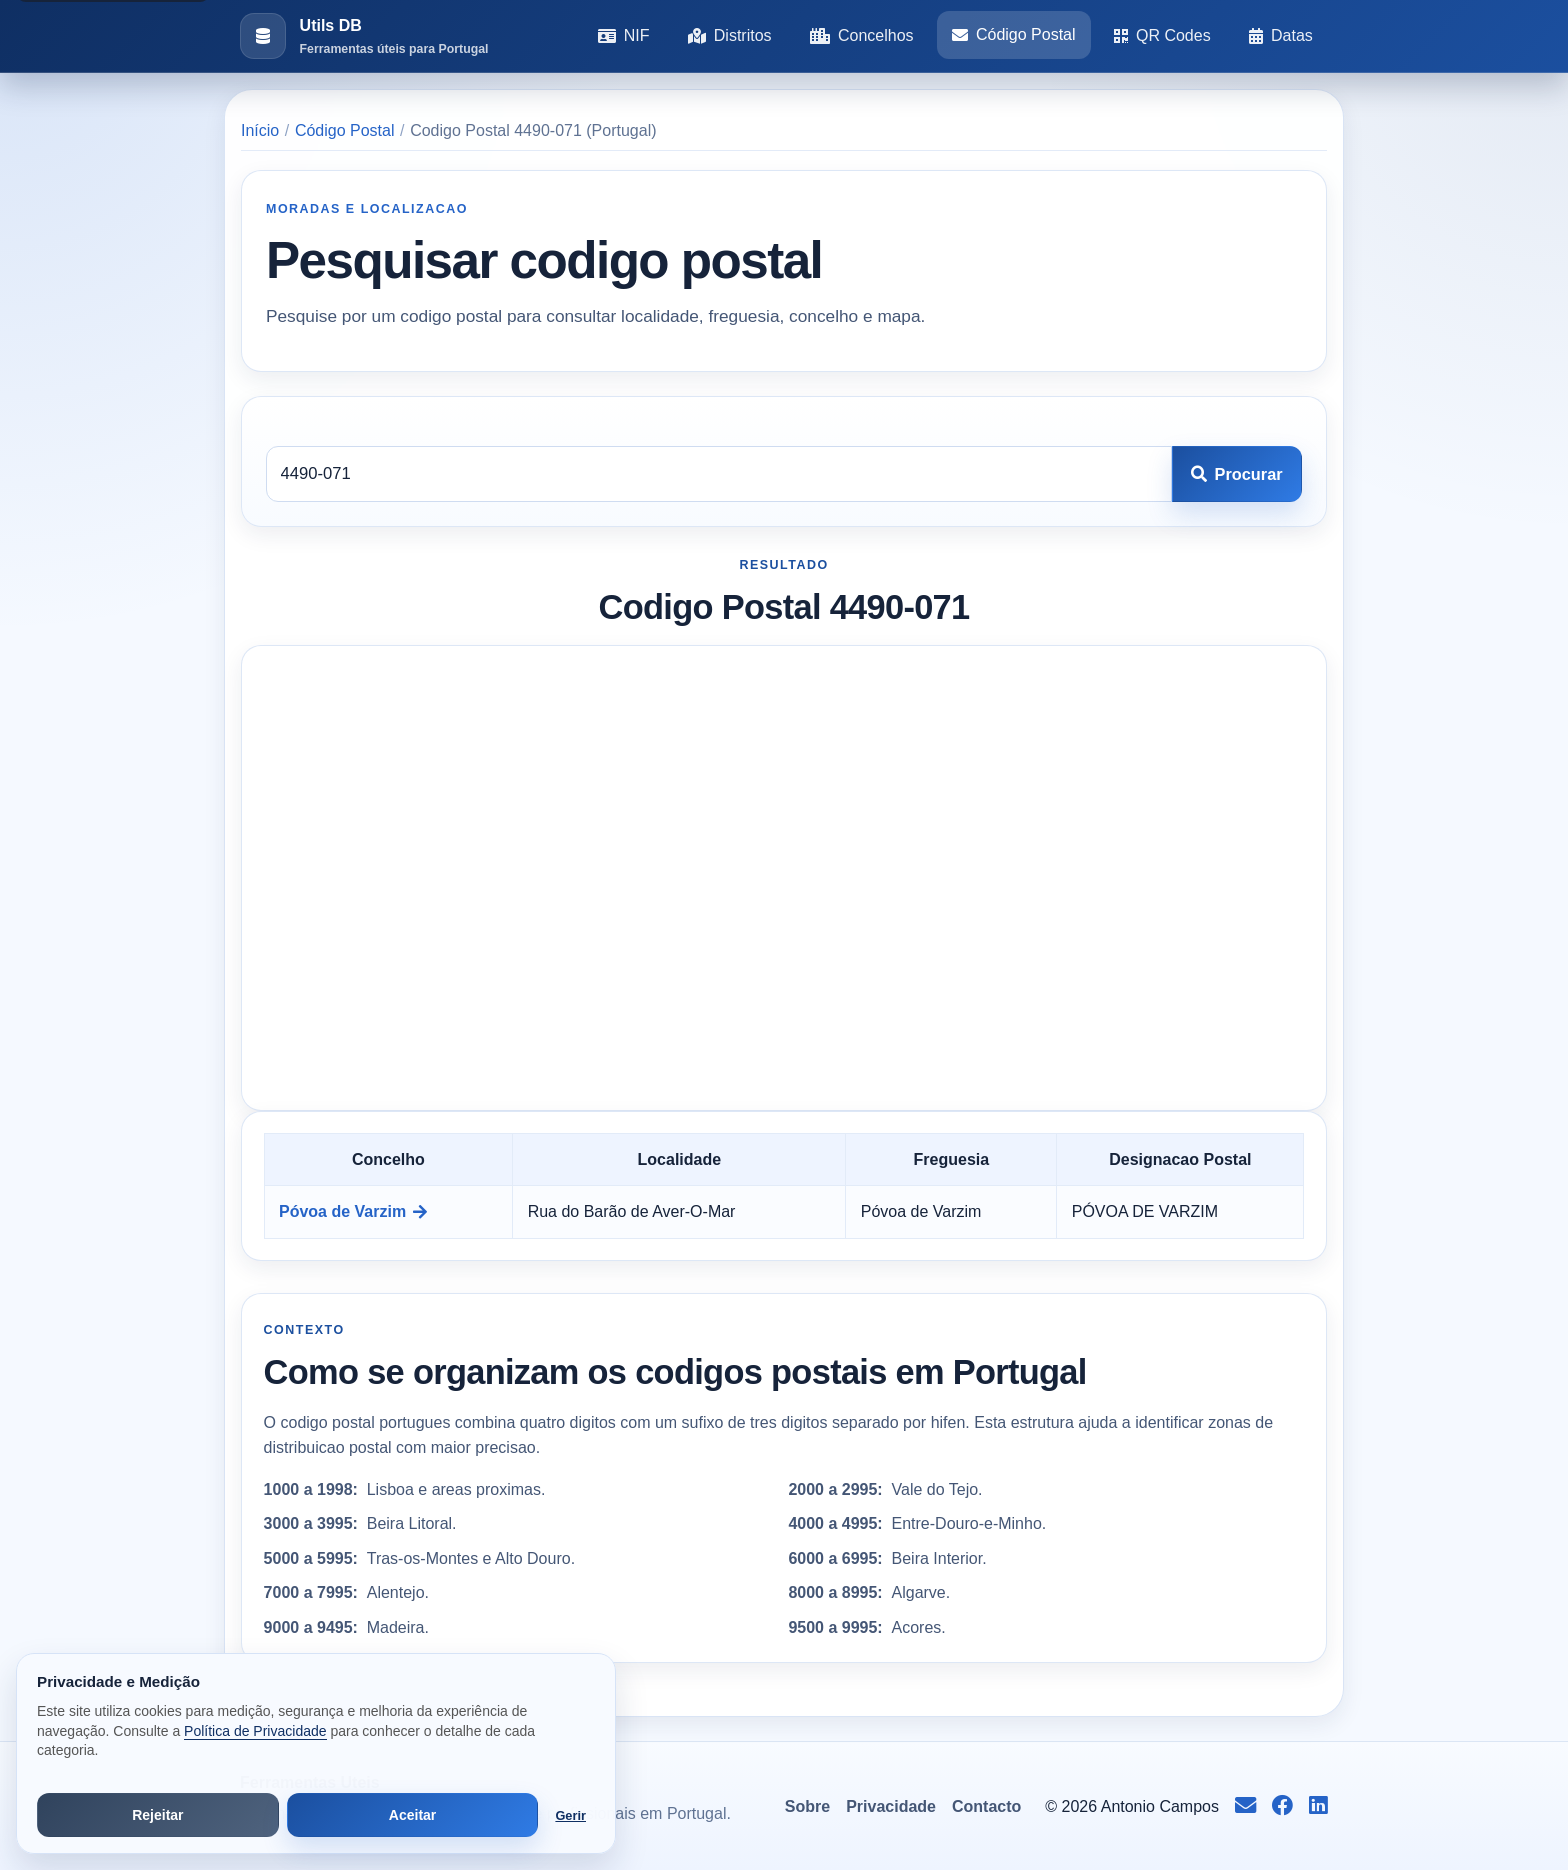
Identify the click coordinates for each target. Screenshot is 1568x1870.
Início (260, 130)
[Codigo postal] (719, 474)
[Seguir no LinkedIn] (1318, 1807)
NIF (624, 35)
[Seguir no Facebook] (1282, 1807)
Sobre (807, 1806)
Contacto (986, 1806)
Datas (1281, 35)
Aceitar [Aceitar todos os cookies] (412, 1815)
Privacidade (891, 1806)
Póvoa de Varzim (353, 1211)
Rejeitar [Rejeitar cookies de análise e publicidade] (157, 1815)
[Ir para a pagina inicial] (364, 36)
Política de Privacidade (255, 1731)
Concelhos (862, 35)
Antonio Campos (1160, 1806)
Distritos (730, 35)
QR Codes (1162, 35)
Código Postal (1014, 34)
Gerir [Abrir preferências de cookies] (570, 1815)
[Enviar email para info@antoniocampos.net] (1245, 1807)
